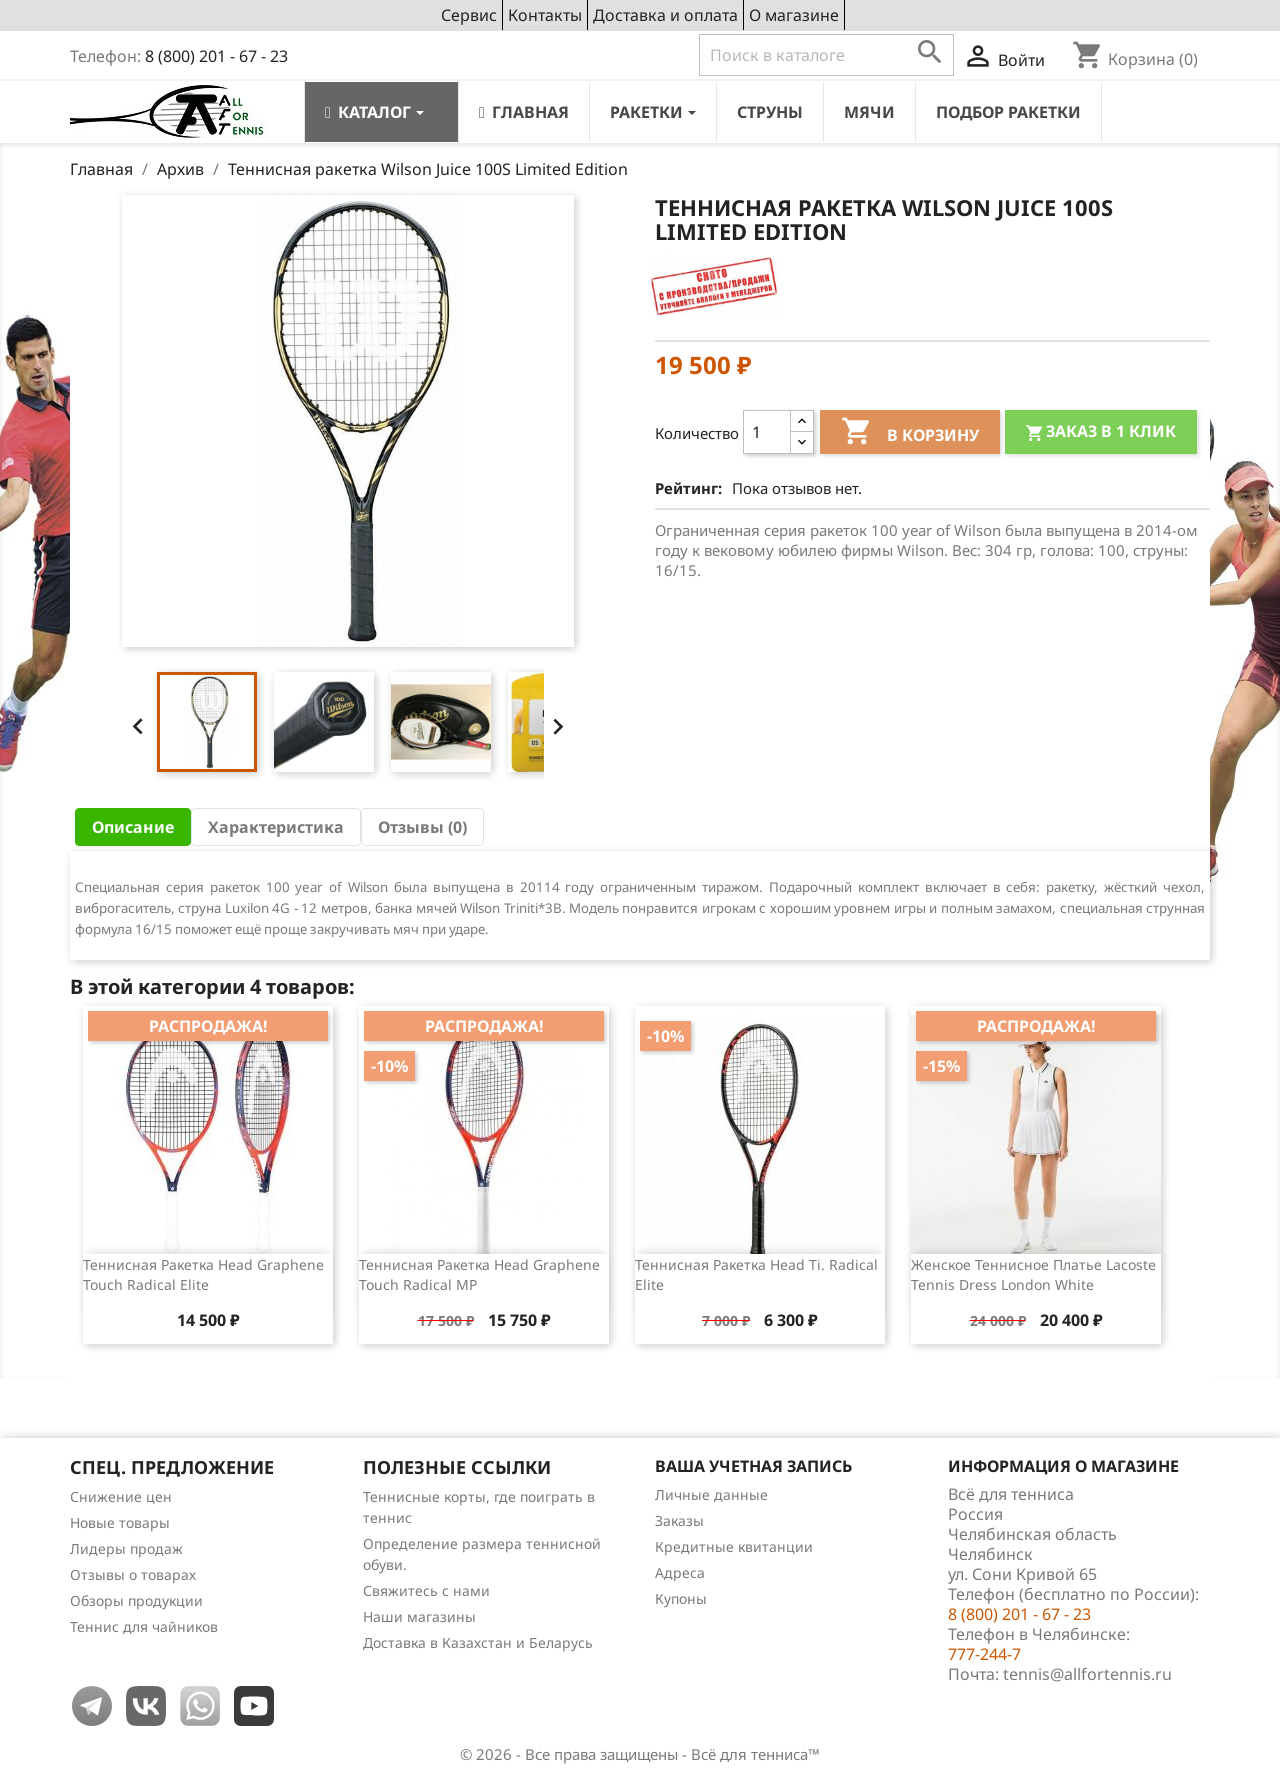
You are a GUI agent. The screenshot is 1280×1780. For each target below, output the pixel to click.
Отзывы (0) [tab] (422, 827)
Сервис (469, 15)
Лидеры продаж (126, 1548)
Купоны (681, 1598)
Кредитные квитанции (734, 1546)
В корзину (910, 434)
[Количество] (767, 432)
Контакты (545, 15)
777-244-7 (984, 1654)
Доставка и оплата (665, 15)
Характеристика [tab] (276, 827)
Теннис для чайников (144, 1626)
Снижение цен (121, 1496)
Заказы (679, 1520)
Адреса (680, 1572)
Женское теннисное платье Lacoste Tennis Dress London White (1033, 1274)
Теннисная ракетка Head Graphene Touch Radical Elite (203, 1274)
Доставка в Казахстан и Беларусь (478, 1642)
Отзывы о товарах (133, 1574)
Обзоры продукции (136, 1600)
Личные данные (711, 1494)
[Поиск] (826, 55)
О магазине (794, 15)
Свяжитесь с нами (426, 1590)
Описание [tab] (133, 827)
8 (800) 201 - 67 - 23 (216, 56)
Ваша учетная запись (753, 1466)
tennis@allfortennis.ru (1087, 1674)
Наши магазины (419, 1616)
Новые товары (120, 1522)
